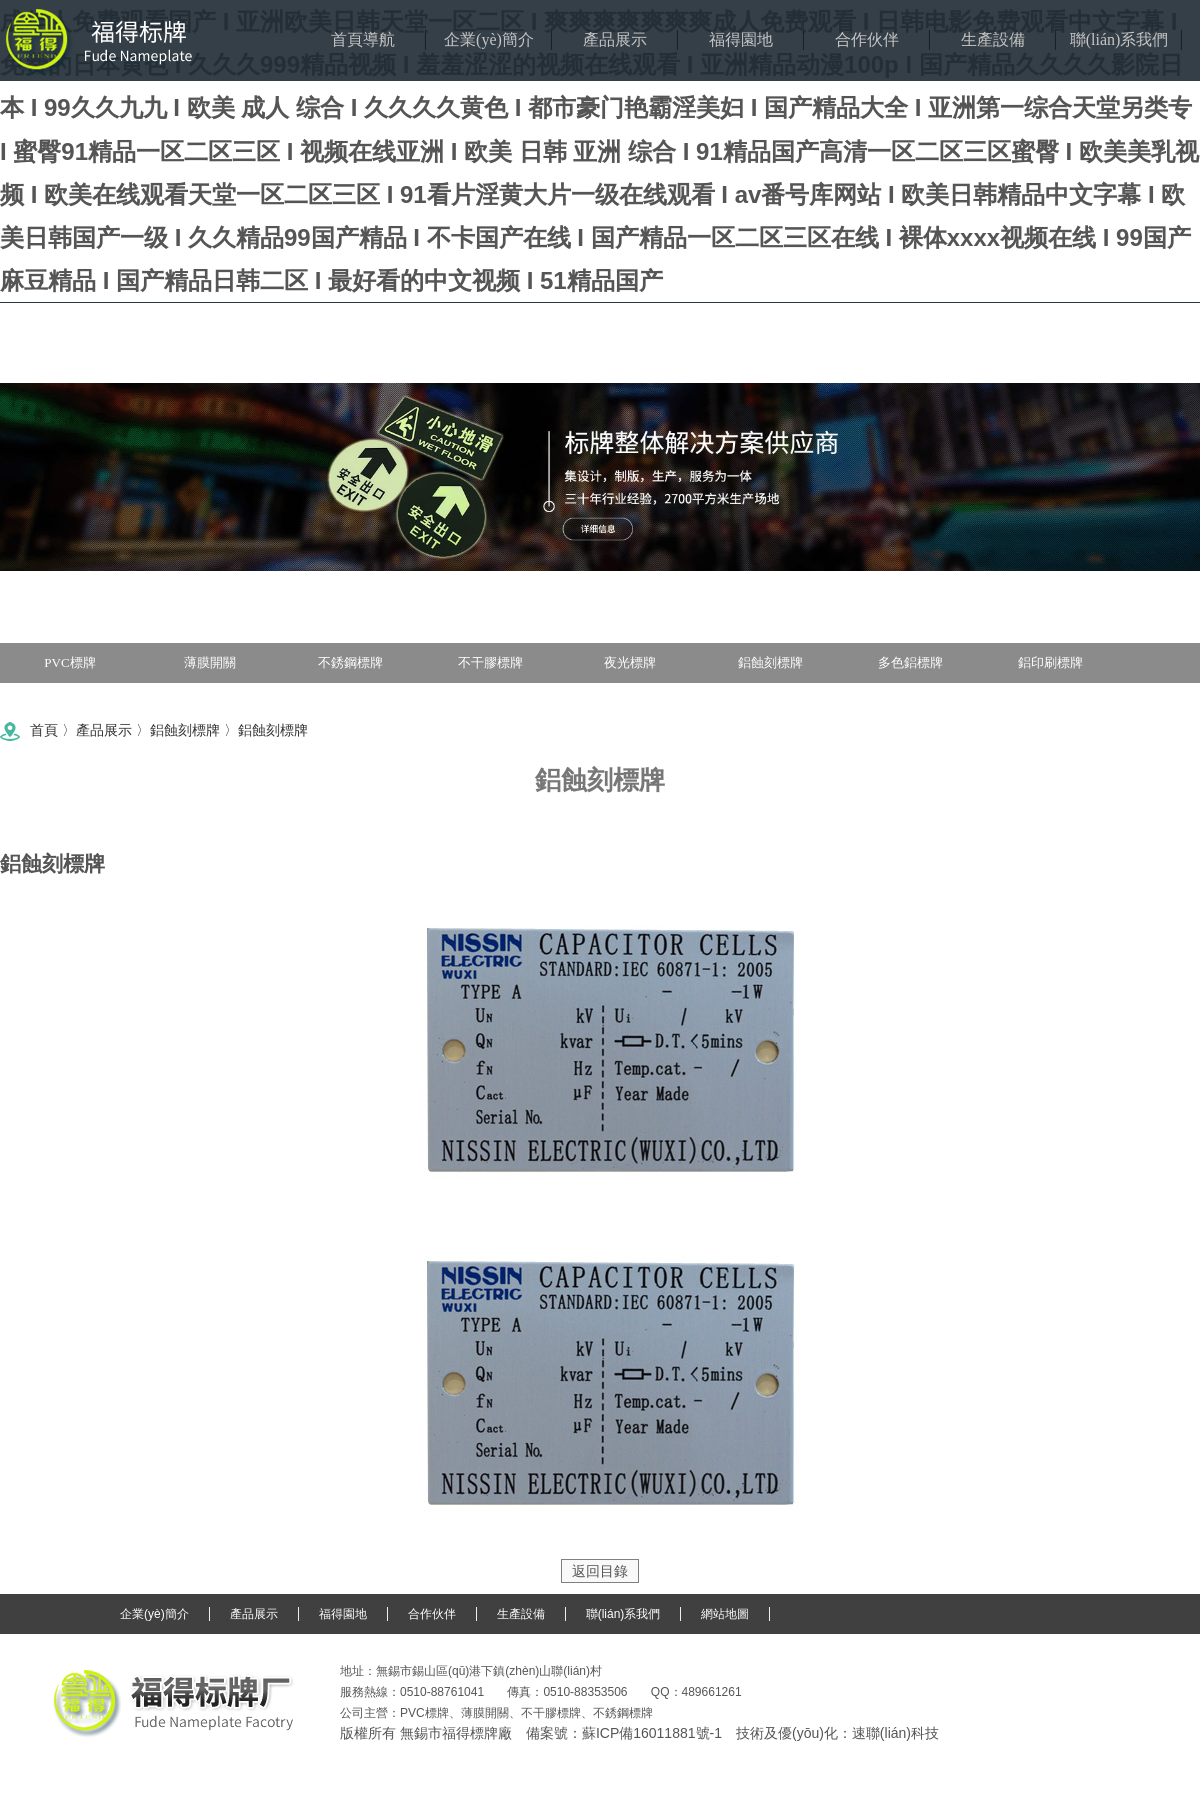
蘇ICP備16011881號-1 (652, 1733)
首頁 (44, 730)
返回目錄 (600, 1571)
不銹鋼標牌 (350, 662)
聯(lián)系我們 (1119, 39)
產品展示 (615, 39)
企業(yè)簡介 (489, 39)
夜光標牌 (630, 662)
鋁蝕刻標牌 (770, 662)
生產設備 (993, 39)
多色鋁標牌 (910, 662)
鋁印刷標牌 (1050, 662)
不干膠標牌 (490, 662)
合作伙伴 (867, 39)
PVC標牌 (69, 662)
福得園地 (741, 39)
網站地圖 (725, 1614)
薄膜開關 (210, 662)
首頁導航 (363, 39)
